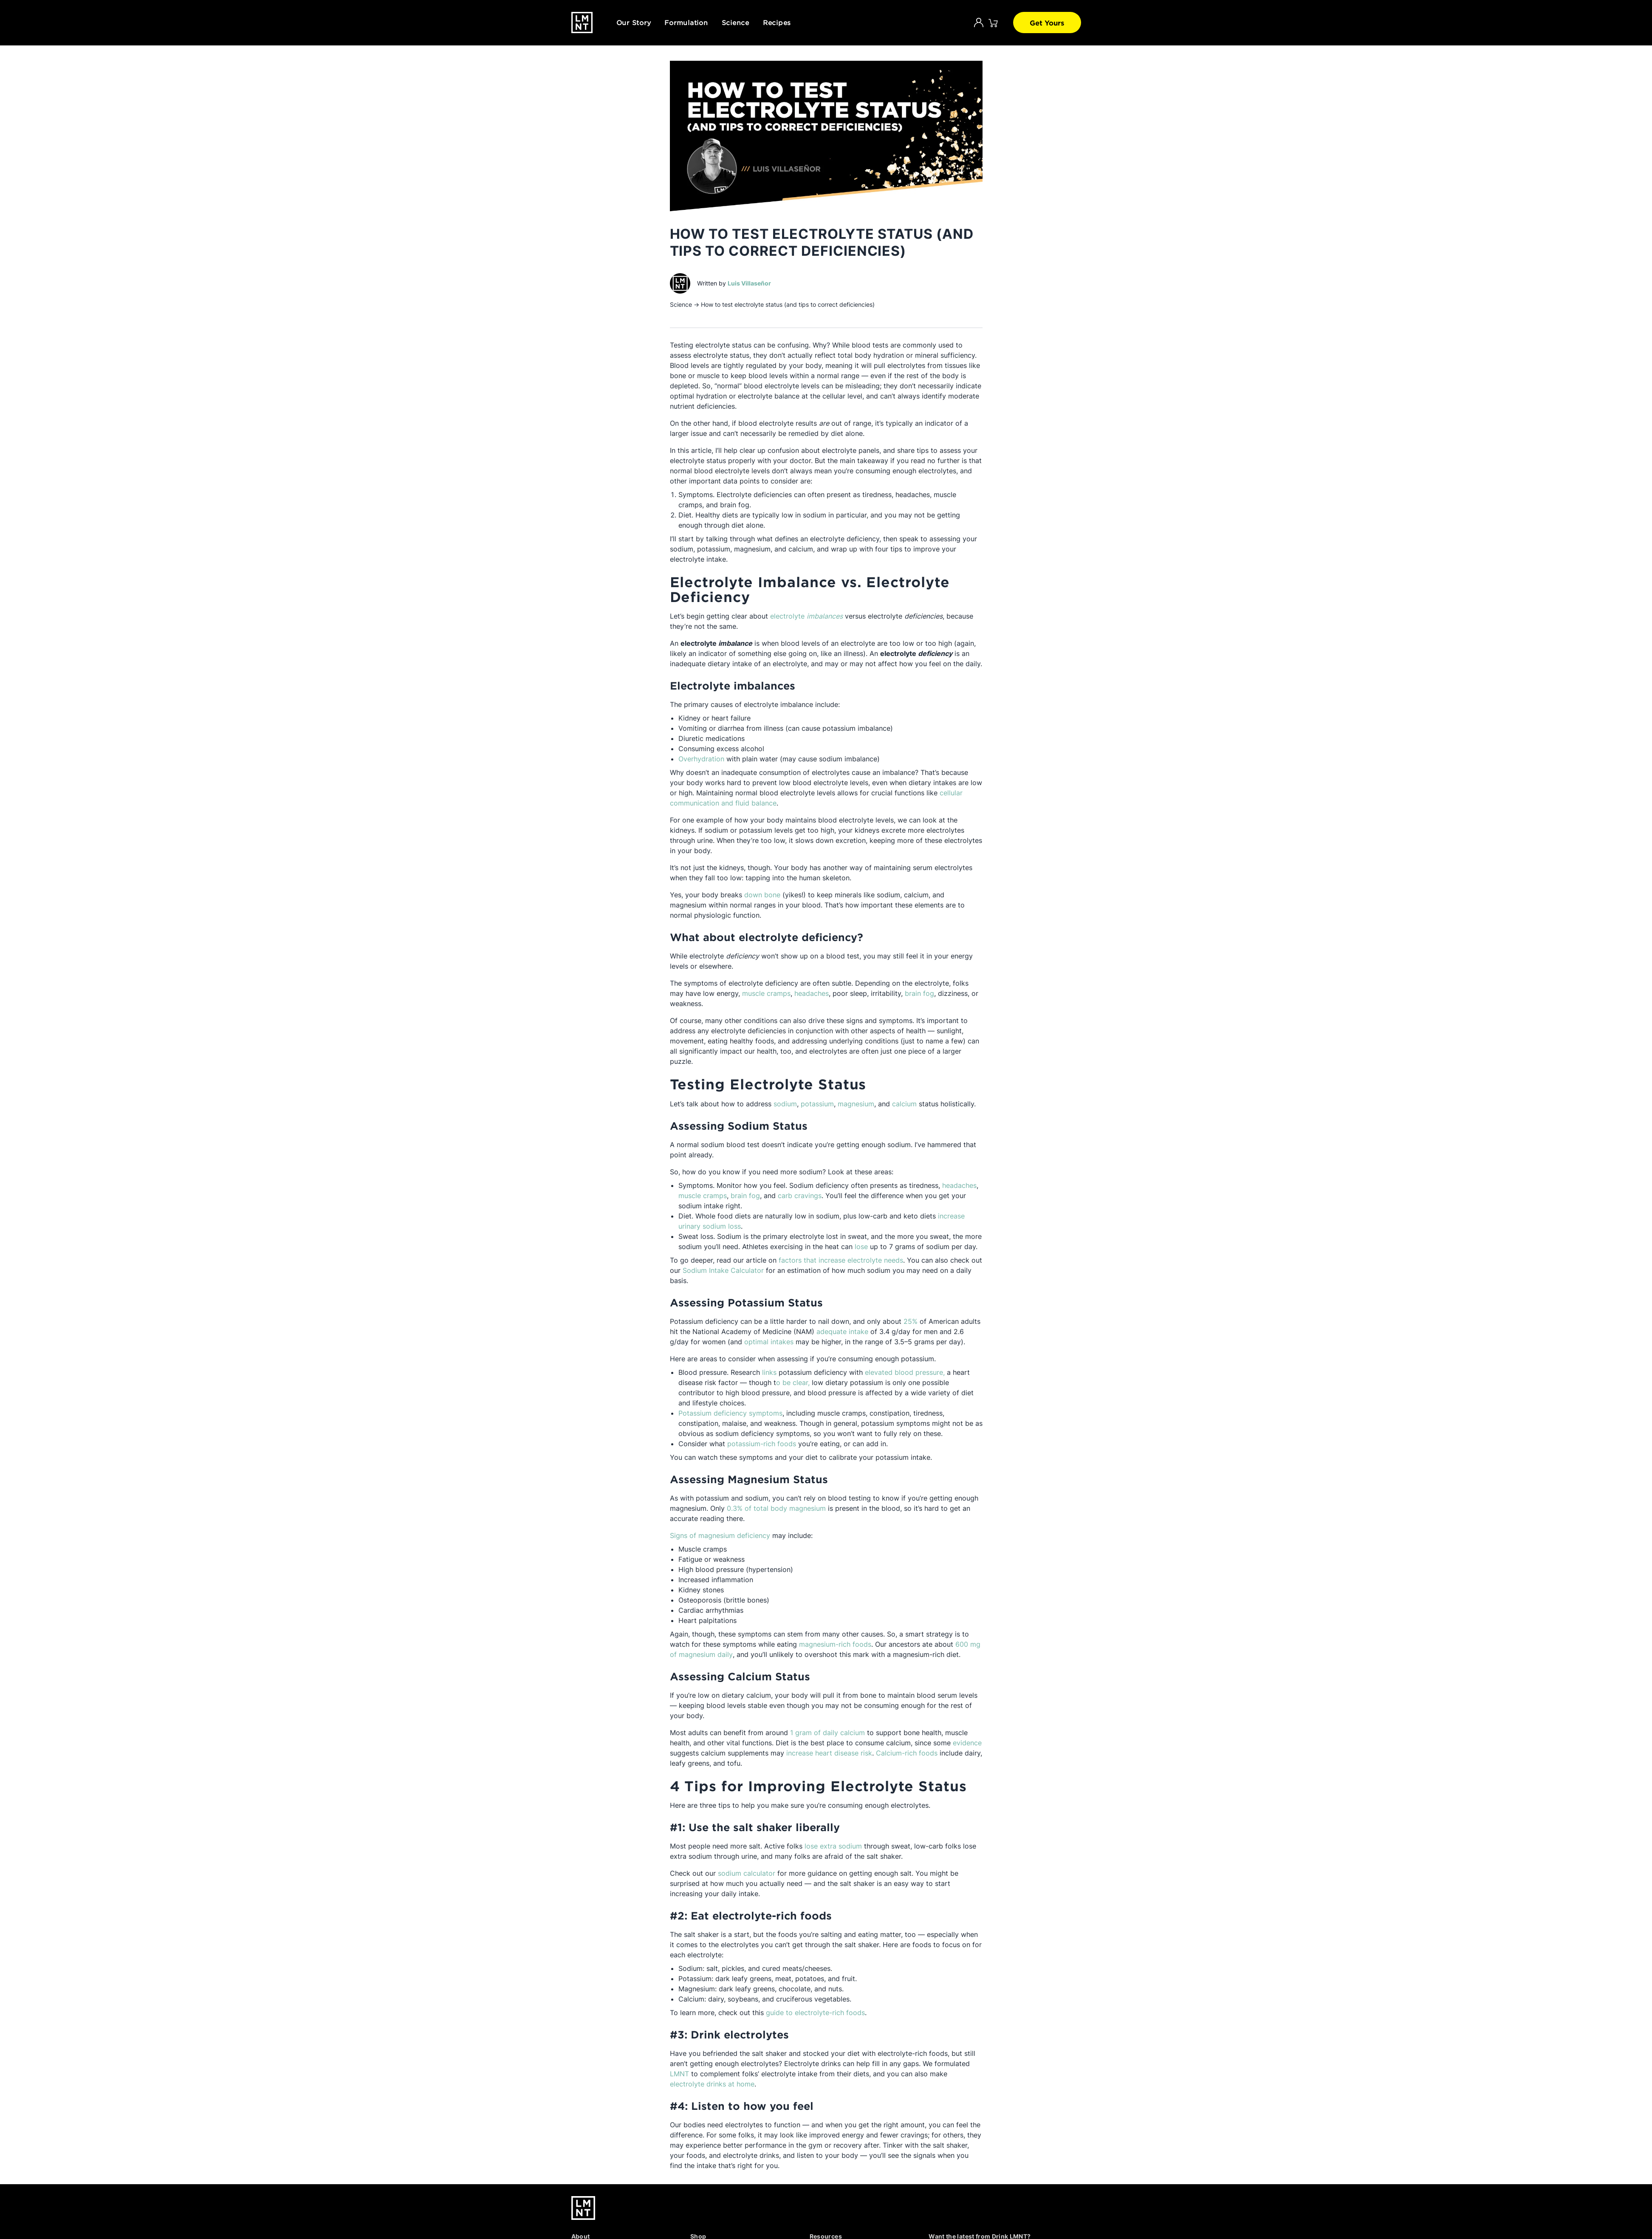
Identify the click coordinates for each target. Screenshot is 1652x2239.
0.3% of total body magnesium (776, 1508)
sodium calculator (746, 1873)
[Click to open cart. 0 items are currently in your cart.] (993, 22)
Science (735, 22)
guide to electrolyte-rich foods (815, 2012)
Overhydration (701, 759)
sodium (785, 1104)
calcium (904, 1104)
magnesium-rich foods (835, 1644)
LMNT (679, 2073)
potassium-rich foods (761, 1443)
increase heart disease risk (829, 1753)
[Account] (978, 22)
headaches (811, 993)
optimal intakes (769, 1341)
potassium (817, 1104)
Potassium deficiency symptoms (730, 1413)
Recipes (777, 22)
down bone (761, 895)
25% (911, 1321)
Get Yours (1047, 22)
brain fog (919, 993)
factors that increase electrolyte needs (841, 1260)
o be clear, (794, 1382)
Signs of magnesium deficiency (720, 1535)
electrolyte (806, 616)
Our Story (633, 22)
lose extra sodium (833, 1846)
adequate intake (842, 1331)
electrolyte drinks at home (712, 2084)
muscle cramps (766, 993)
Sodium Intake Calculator (723, 1270)
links (769, 1372)
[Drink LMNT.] (582, 22)
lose (861, 1246)
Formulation (686, 22)
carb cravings (800, 1195)
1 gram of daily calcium (827, 1732)
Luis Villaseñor (749, 283)
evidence (967, 1743)
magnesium (856, 1104)
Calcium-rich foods (907, 1753)
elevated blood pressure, (906, 1372)
